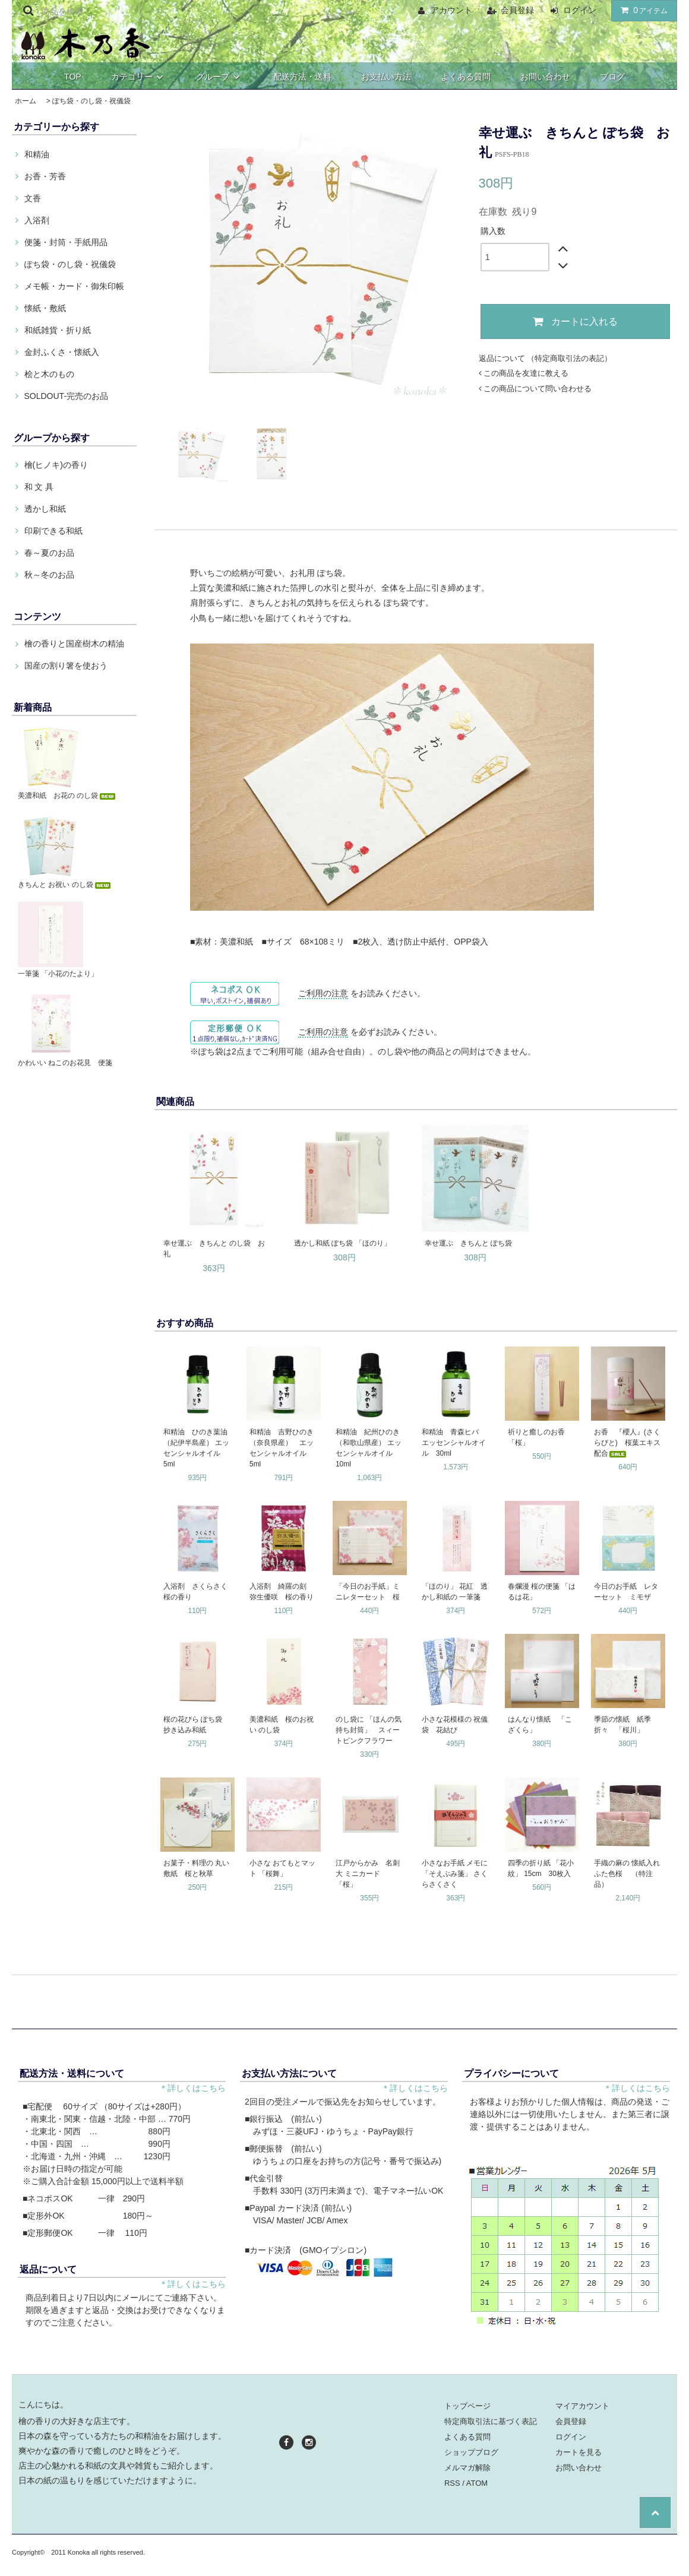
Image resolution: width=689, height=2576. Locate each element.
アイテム (641, 10)
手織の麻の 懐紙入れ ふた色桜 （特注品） (628, 1874)
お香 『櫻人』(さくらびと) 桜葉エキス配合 (627, 1442)
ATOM (477, 2483)
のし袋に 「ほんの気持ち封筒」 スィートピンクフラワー (369, 1730)
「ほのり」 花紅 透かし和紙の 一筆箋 (455, 1591)
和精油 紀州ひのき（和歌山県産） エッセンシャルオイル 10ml (369, 1448)
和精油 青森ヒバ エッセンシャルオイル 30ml (454, 1442)
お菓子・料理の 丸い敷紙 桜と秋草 (196, 1868)
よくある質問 (466, 76)
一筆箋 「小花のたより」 (58, 973)
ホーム (25, 101)
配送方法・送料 (302, 76)
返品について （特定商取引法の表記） (545, 358)
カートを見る (578, 2452)
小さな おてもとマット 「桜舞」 (282, 1868)
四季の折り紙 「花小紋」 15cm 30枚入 (541, 1868)
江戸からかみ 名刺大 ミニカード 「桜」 (368, 1874)
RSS (452, 2483)
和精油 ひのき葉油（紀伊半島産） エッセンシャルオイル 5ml (196, 1448)
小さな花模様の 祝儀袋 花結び (455, 1724)
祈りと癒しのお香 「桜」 (540, 1437)
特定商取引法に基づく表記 (490, 2421)
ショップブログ (471, 2452)
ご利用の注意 (323, 993)
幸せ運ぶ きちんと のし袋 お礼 (214, 1248)
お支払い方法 (386, 76)
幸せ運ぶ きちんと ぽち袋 (468, 1243)
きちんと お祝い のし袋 (65, 884)
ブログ (612, 76)
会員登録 (517, 10)
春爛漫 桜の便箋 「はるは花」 (542, 1591)
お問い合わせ (545, 76)
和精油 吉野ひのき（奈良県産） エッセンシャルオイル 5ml (281, 1448)
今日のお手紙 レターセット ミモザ (626, 1591)
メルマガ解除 (467, 2467)
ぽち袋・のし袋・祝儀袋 (91, 101)
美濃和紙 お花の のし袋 (67, 795)
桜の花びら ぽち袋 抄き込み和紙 (196, 1724)
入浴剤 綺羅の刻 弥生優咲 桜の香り (281, 1591)
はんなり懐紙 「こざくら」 (540, 1724)
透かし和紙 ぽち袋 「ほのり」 (342, 1243)
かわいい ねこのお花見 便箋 (65, 1063)
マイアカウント (582, 2405)
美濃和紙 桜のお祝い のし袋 (281, 1724)
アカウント (451, 10)
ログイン (579, 10)
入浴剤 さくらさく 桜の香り (198, 1591)
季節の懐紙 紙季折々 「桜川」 (622, 1724)
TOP (72, 76)
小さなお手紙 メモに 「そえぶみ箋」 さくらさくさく (455, 1874)
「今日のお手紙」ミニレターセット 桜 (368, 1591)
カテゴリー (139, 76)
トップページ (467, 2405)
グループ (220, 76)
